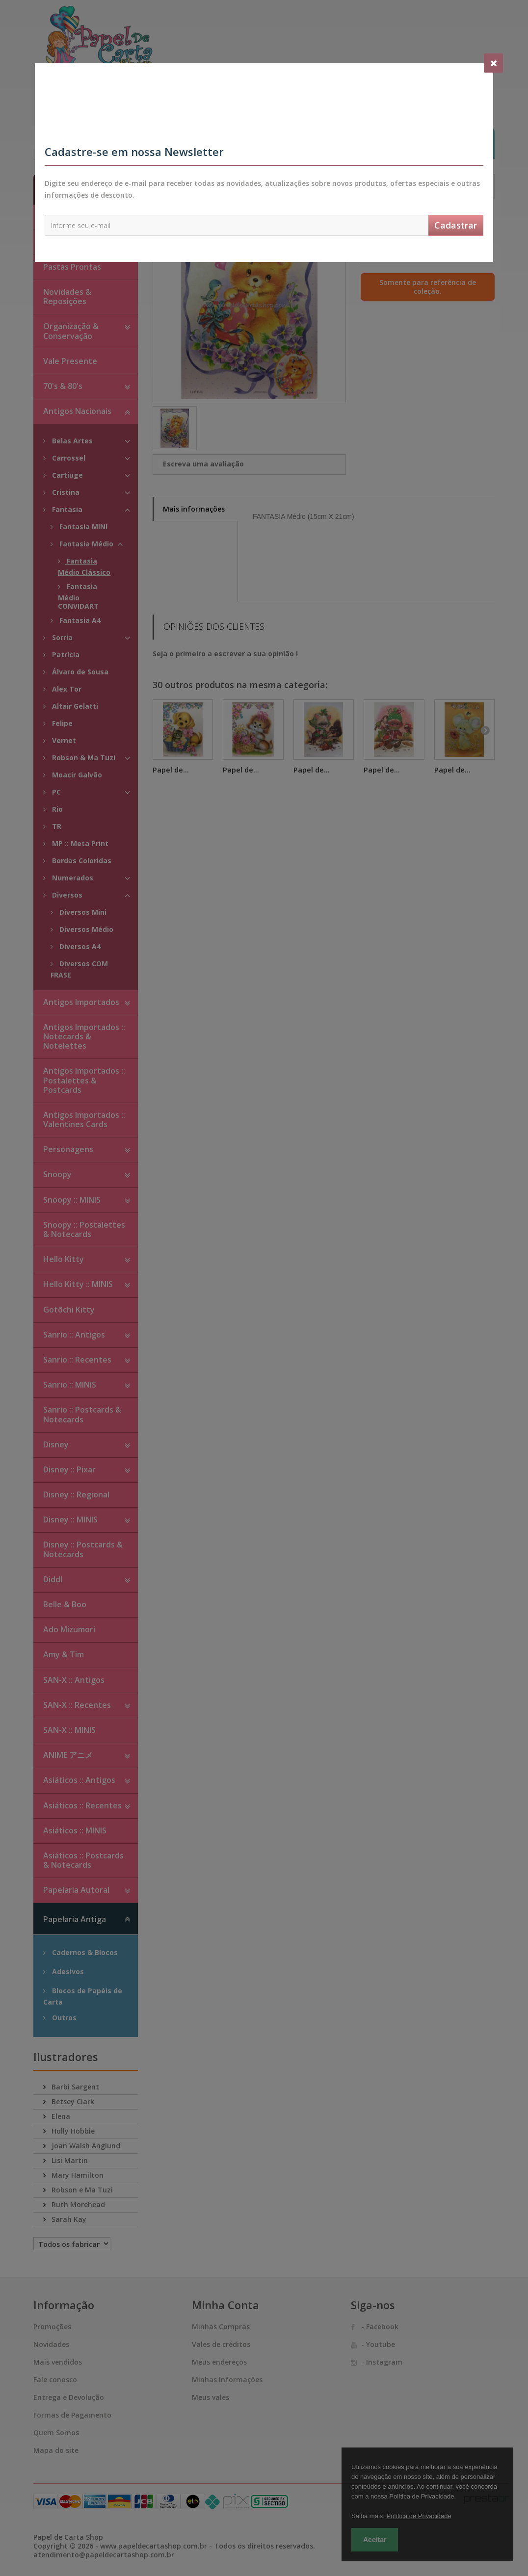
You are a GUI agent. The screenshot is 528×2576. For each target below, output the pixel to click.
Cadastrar (455, 225)
